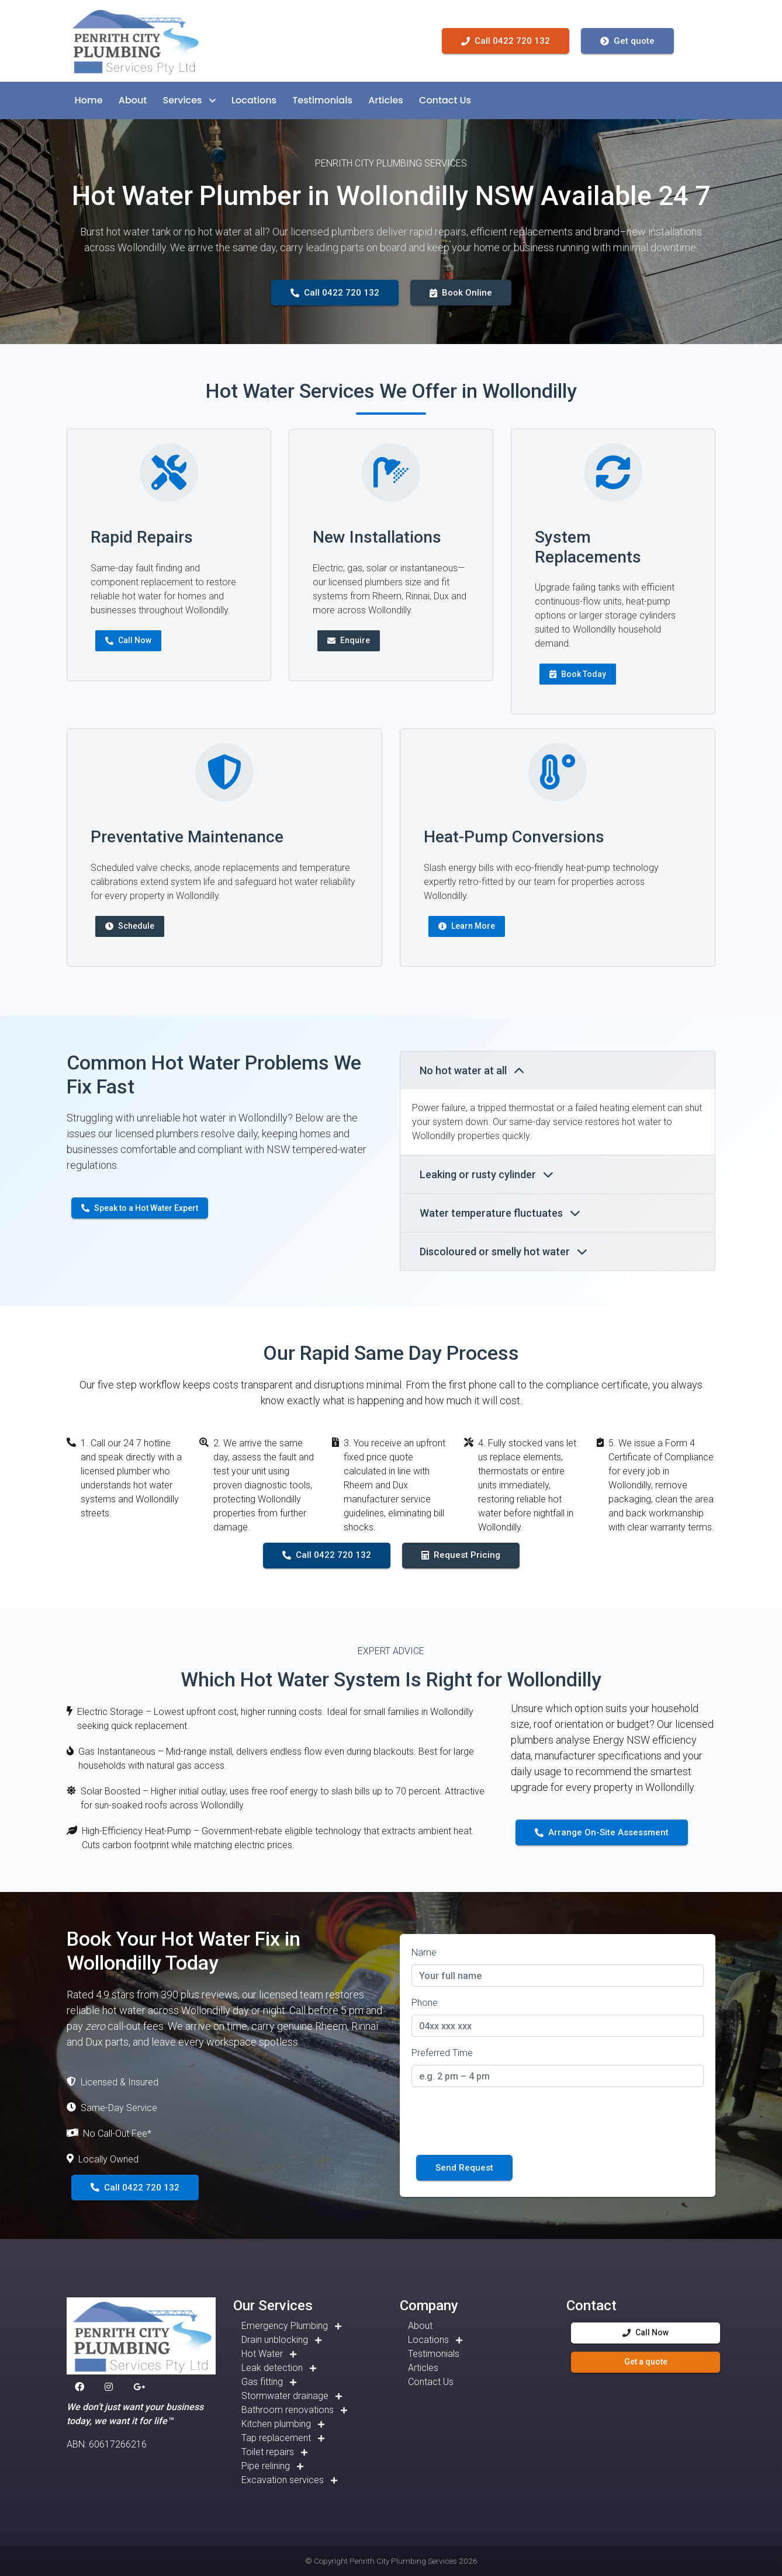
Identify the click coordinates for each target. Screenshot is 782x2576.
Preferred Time (442, 2052)
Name (424, 1952)
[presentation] (500, 2119)
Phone (424, 2002)
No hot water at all (472, 1070)
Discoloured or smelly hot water (503, 1251)
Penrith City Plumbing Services (403, 2560)
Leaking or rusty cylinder (486, 1174)
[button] (89, 100)
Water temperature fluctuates (500, 1213)
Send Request (464, 2167)
